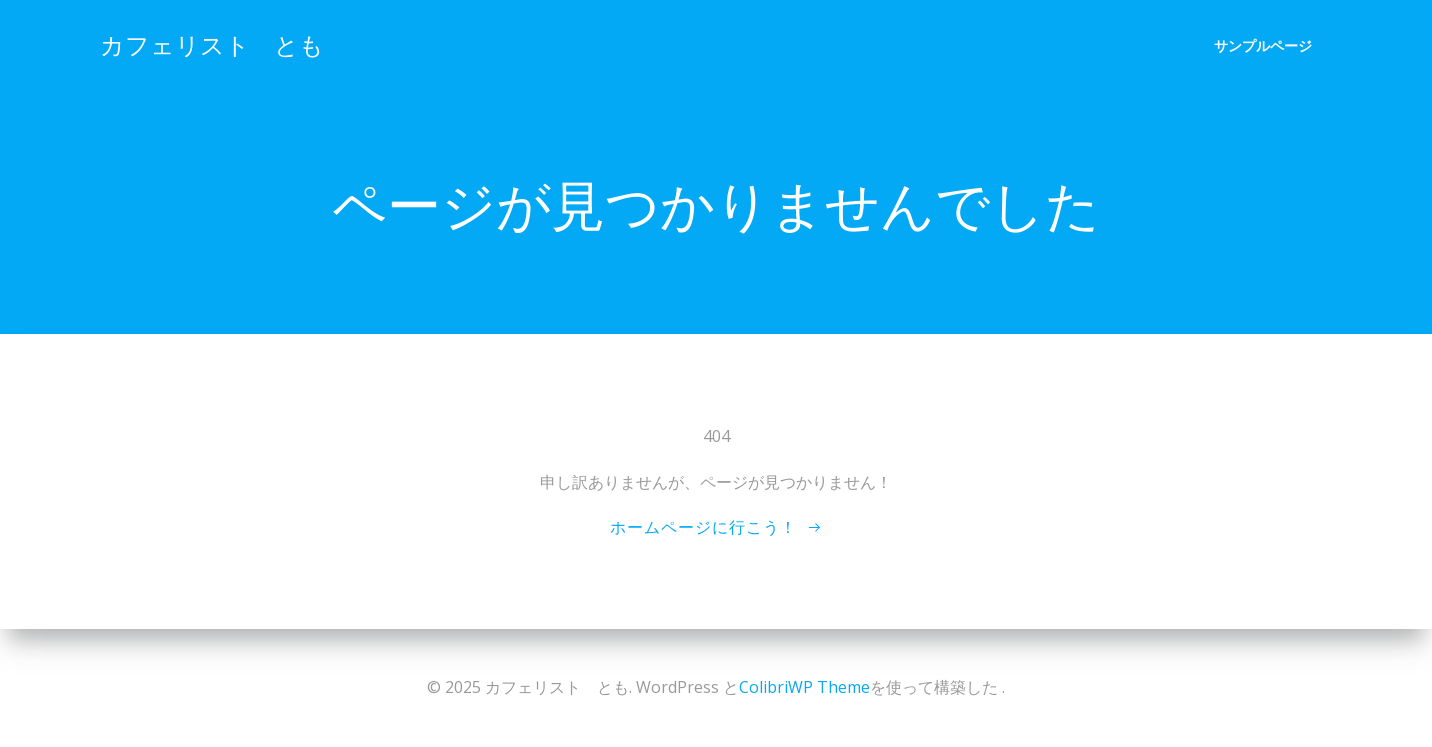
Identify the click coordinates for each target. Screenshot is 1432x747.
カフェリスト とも (212, 44)
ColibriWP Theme (804, 687)
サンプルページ (1263, 45)
